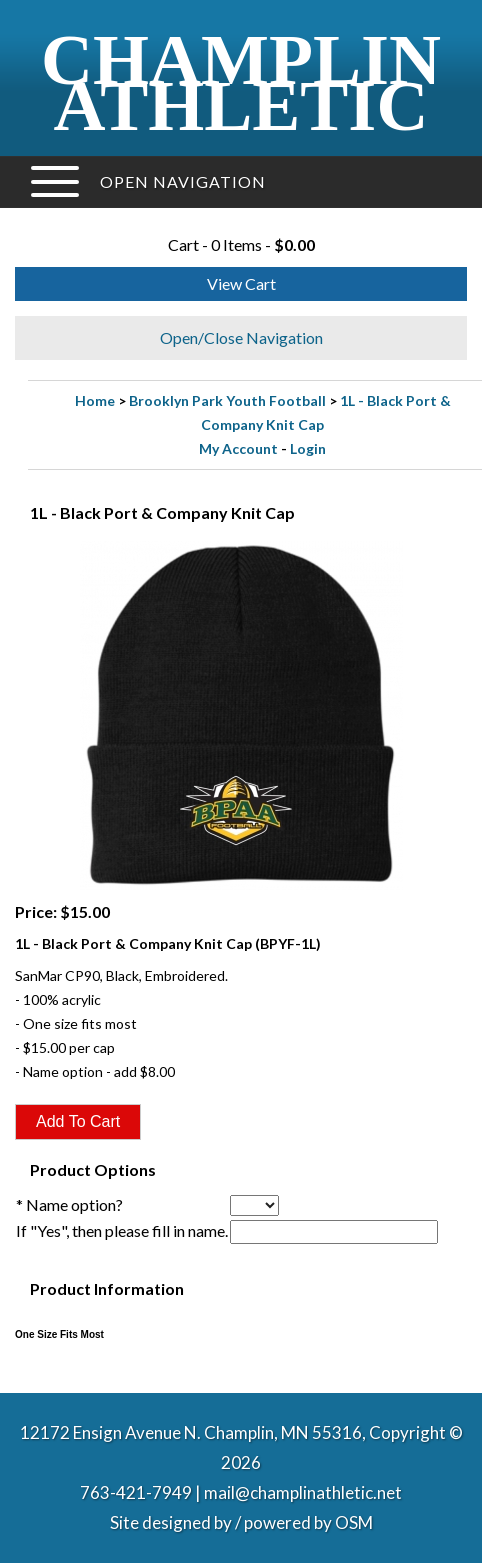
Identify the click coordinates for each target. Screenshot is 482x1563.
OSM (354, 1522)
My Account (238, 448)
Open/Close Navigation (241, 337)
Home (95, 400)
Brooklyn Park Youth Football (227, 400)
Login (308, 448)
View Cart (241, 283)
